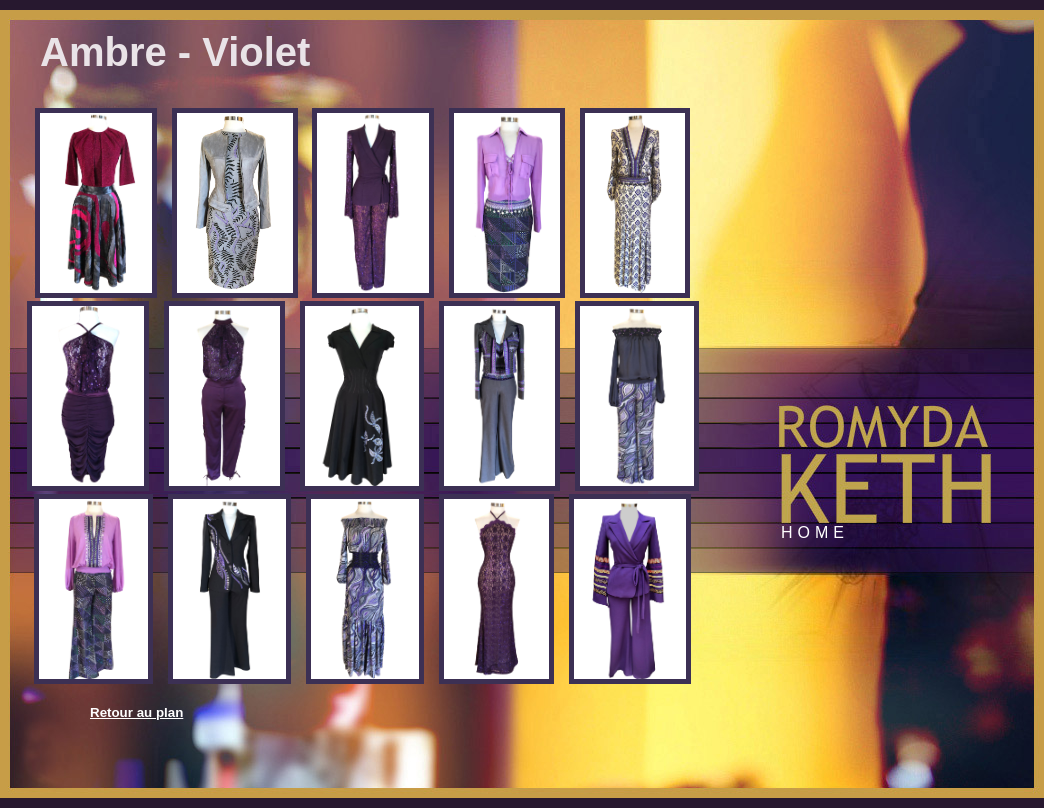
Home (815, 532)
